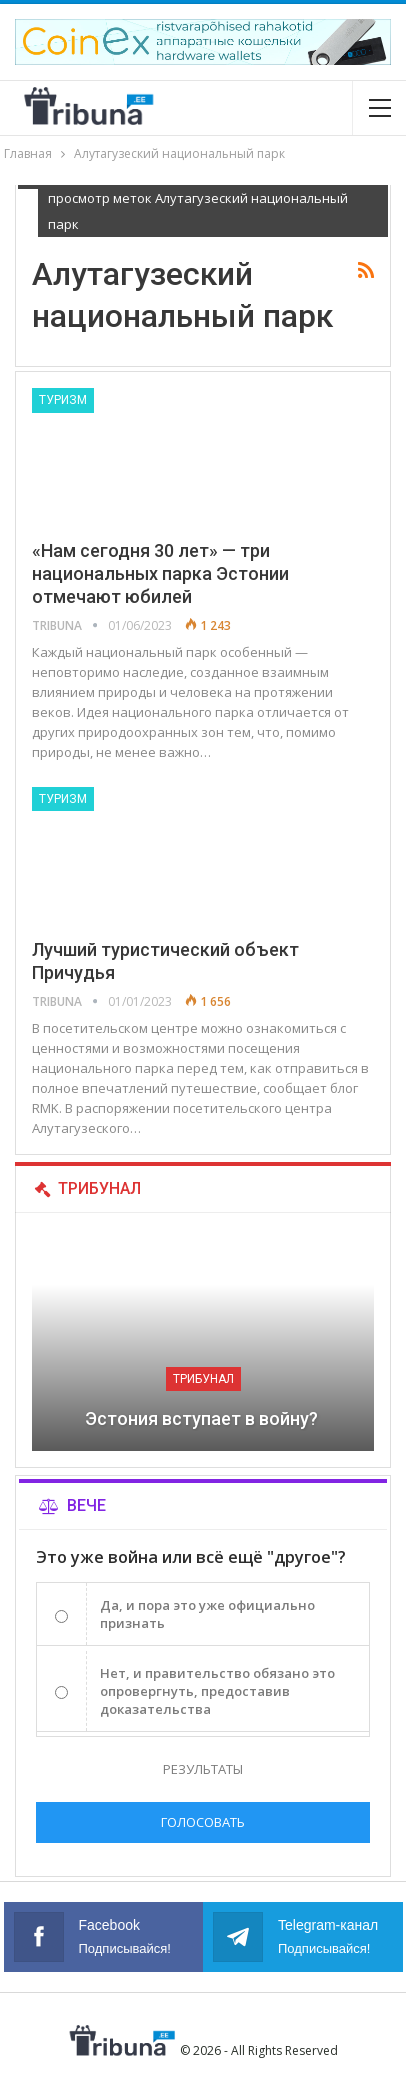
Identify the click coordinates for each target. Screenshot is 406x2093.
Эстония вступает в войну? (203, 1418)
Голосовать (203, 1822)
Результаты (203, 1769)
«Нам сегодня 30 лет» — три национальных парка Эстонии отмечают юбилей (160, 573)
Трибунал (203, 1379)
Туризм (63, 400)
